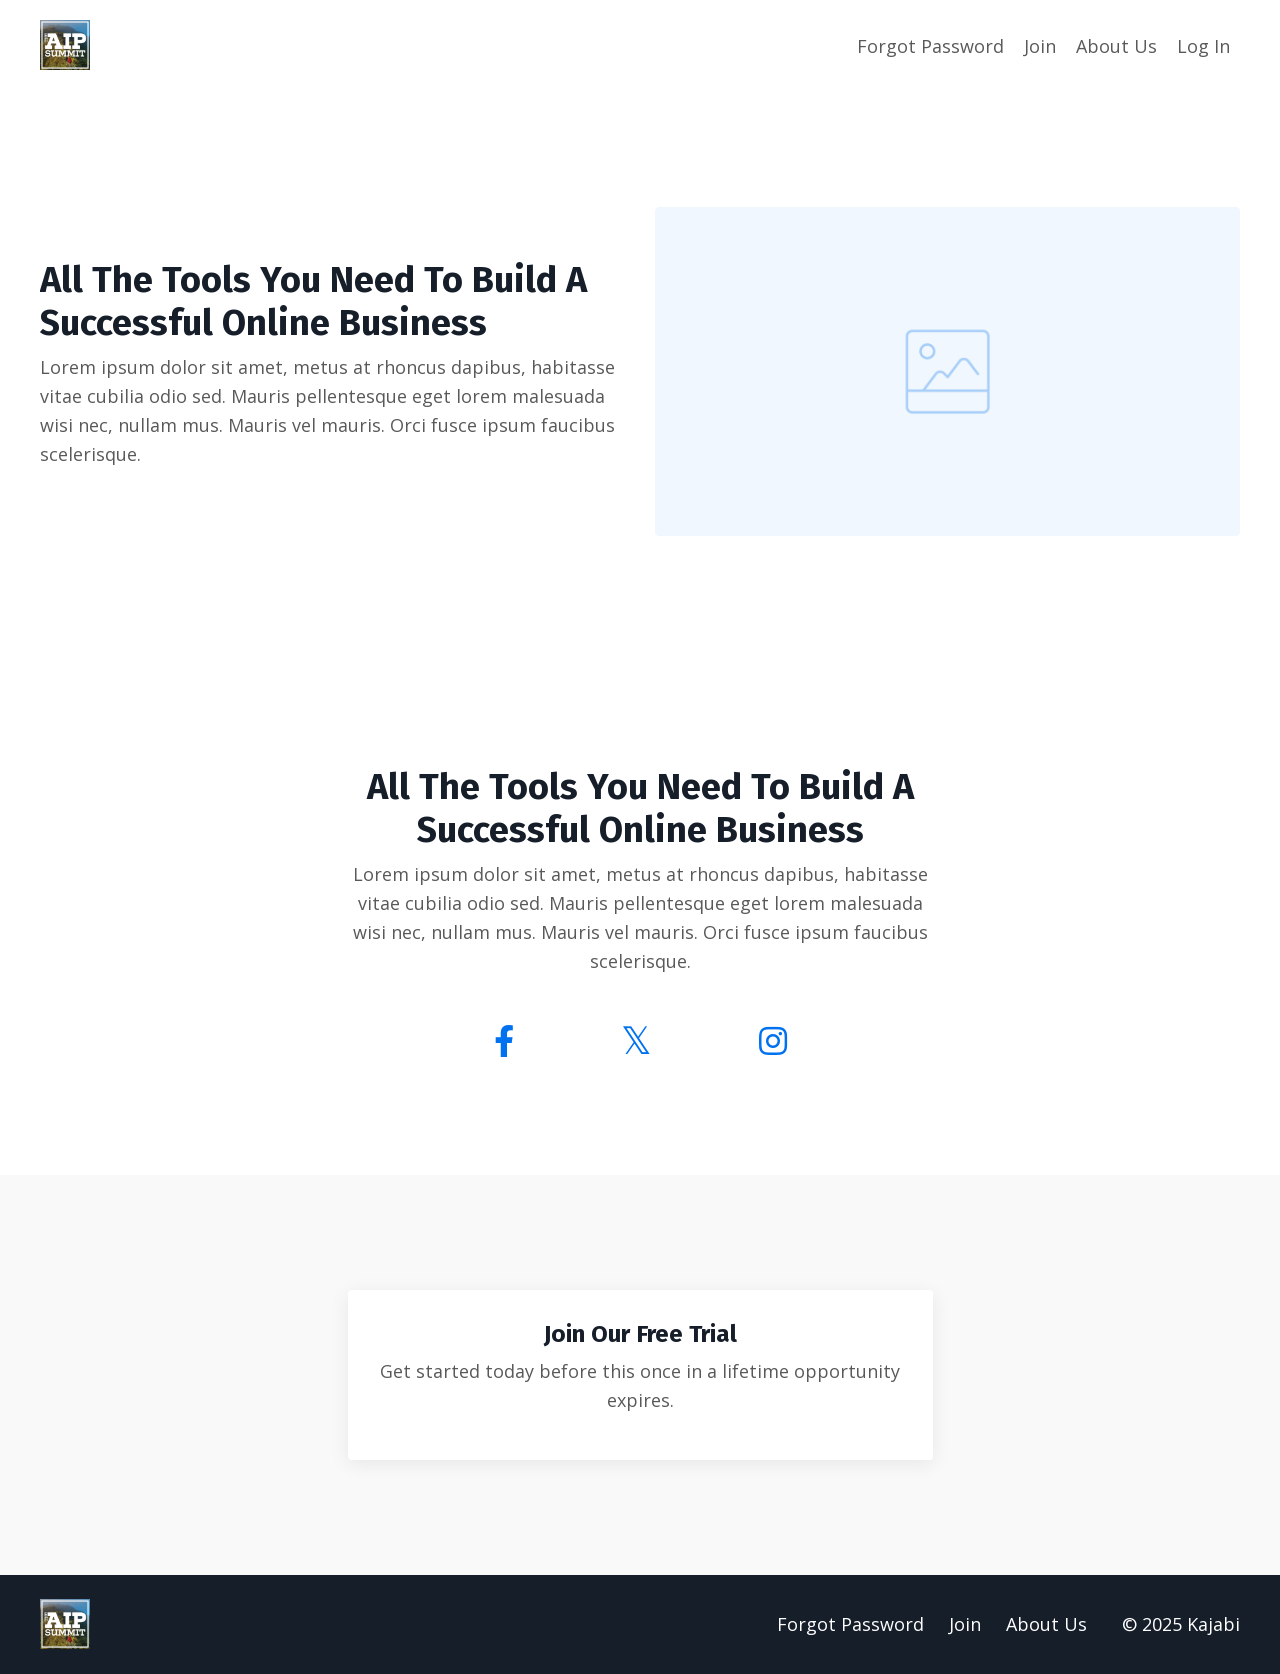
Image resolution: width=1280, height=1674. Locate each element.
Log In (1203, 46)
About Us (1116, 46)
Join (1040, 46)
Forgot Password (930, 46)
